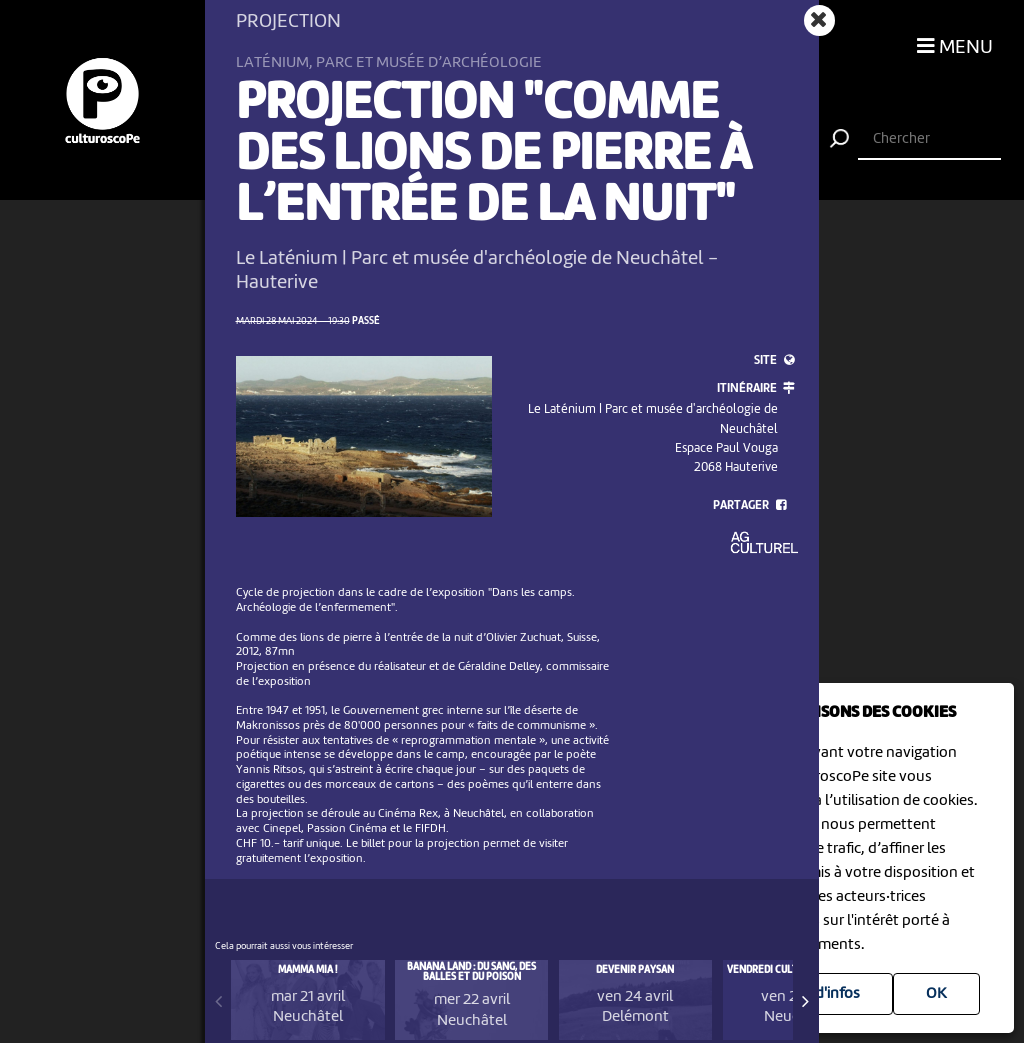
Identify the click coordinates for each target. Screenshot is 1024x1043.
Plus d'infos (821, 994)
